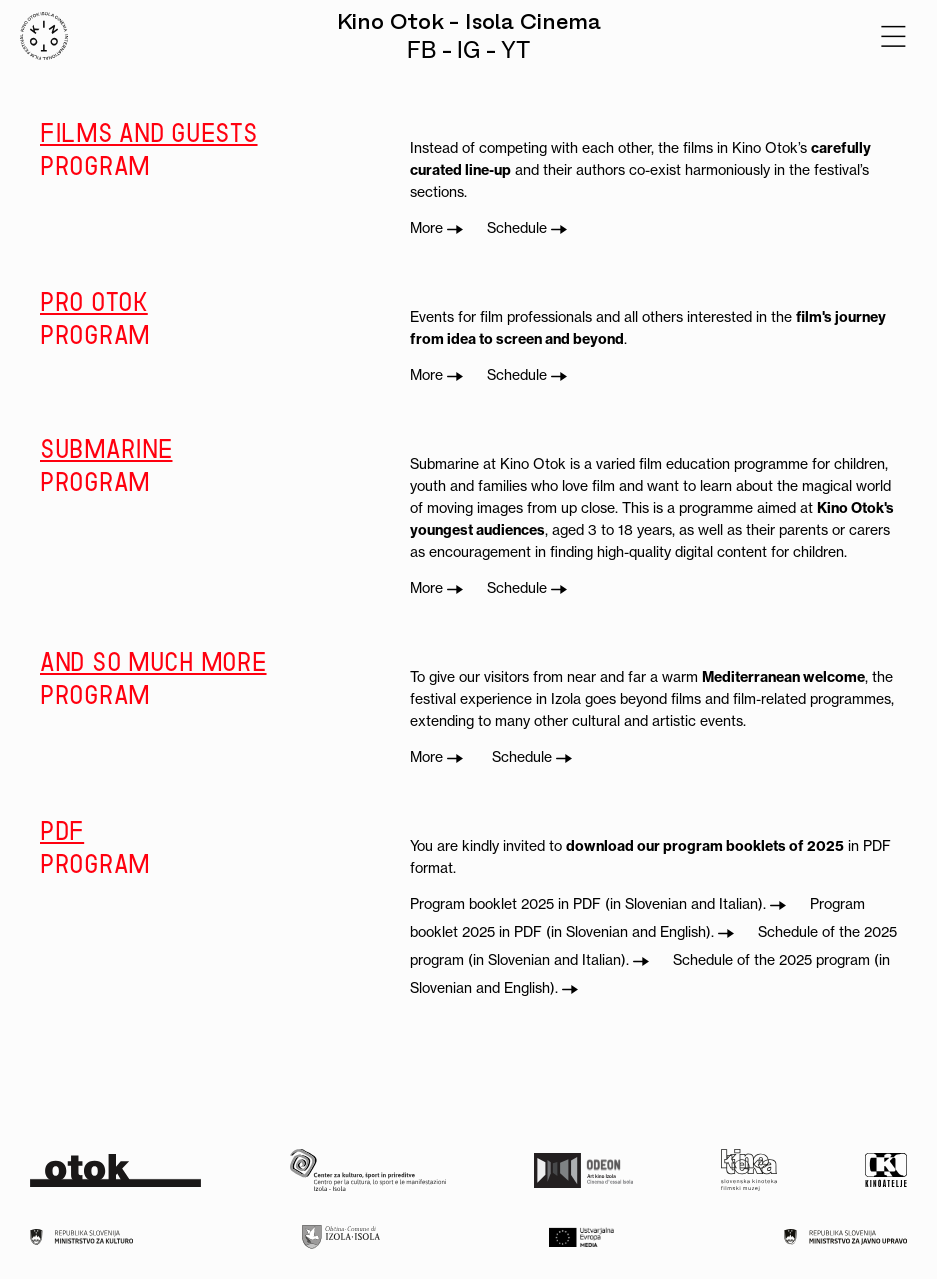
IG (468, 50)
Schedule (527, 228)
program (210, 148)
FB (421, 50)
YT (515, 50)
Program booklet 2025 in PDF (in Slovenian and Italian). (598, 904)
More (436, 228)
